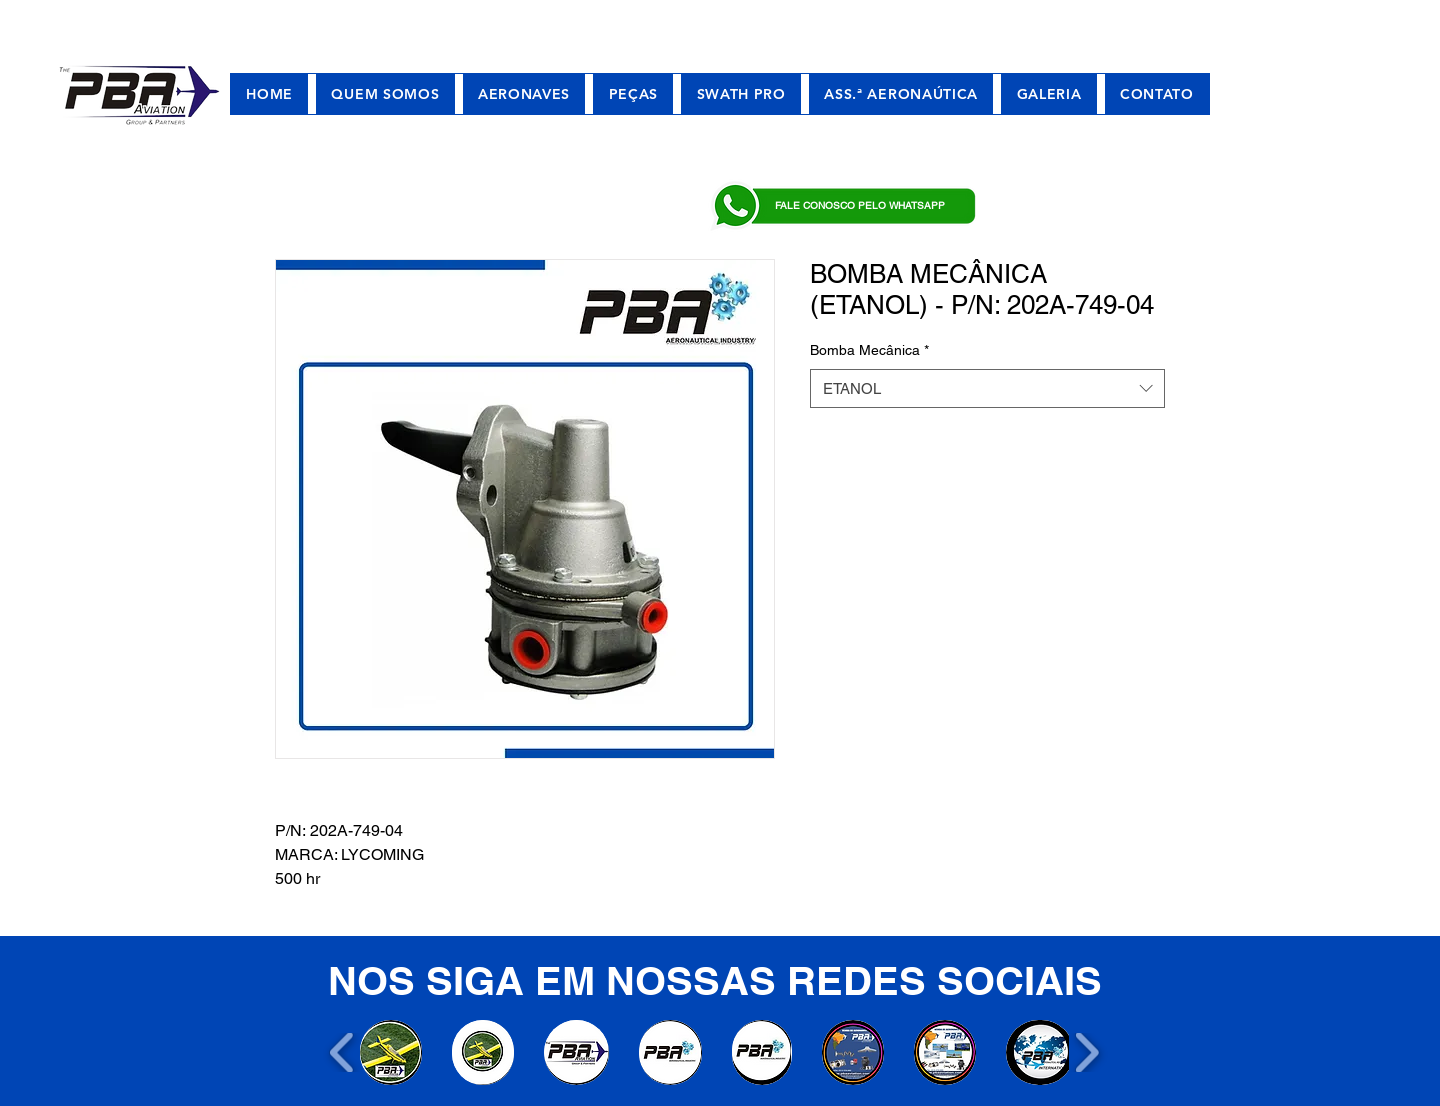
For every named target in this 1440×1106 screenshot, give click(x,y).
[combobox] (987, 388)
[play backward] (342, 1052)
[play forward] (1086, 1052)
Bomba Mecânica (869, 350)
